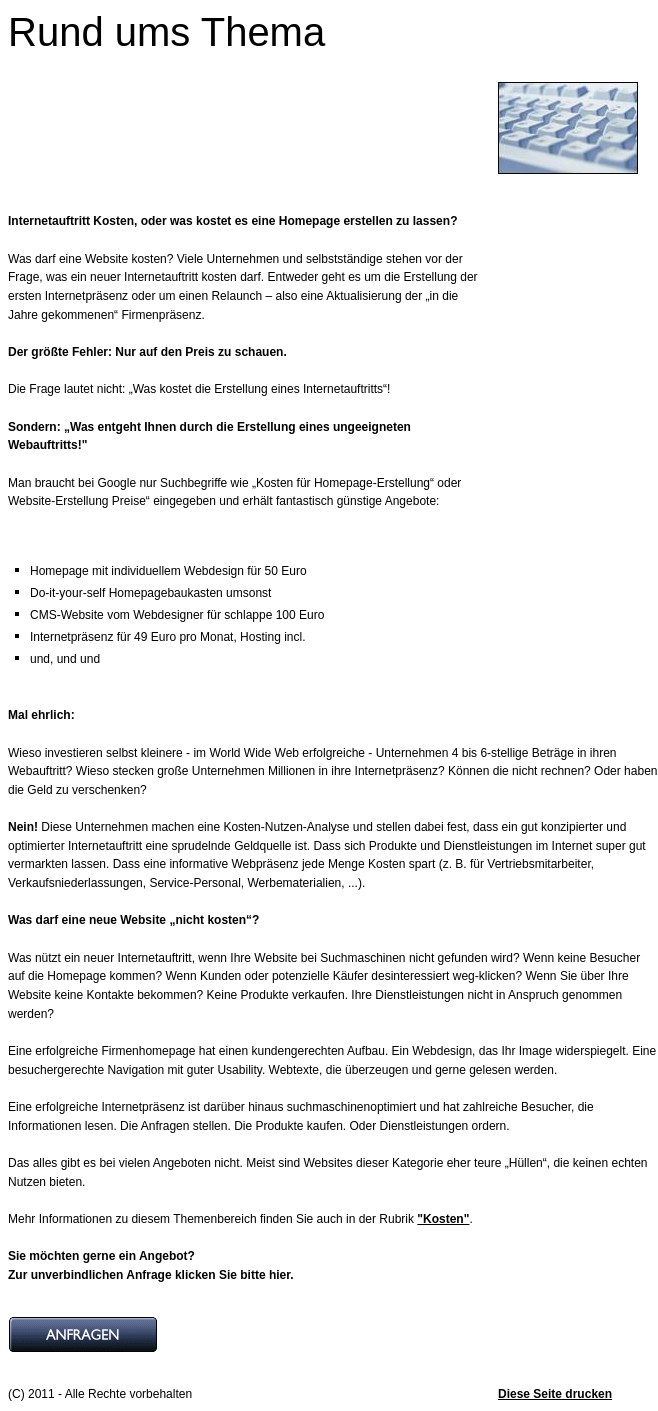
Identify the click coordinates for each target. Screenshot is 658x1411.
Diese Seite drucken (555, 1394)
